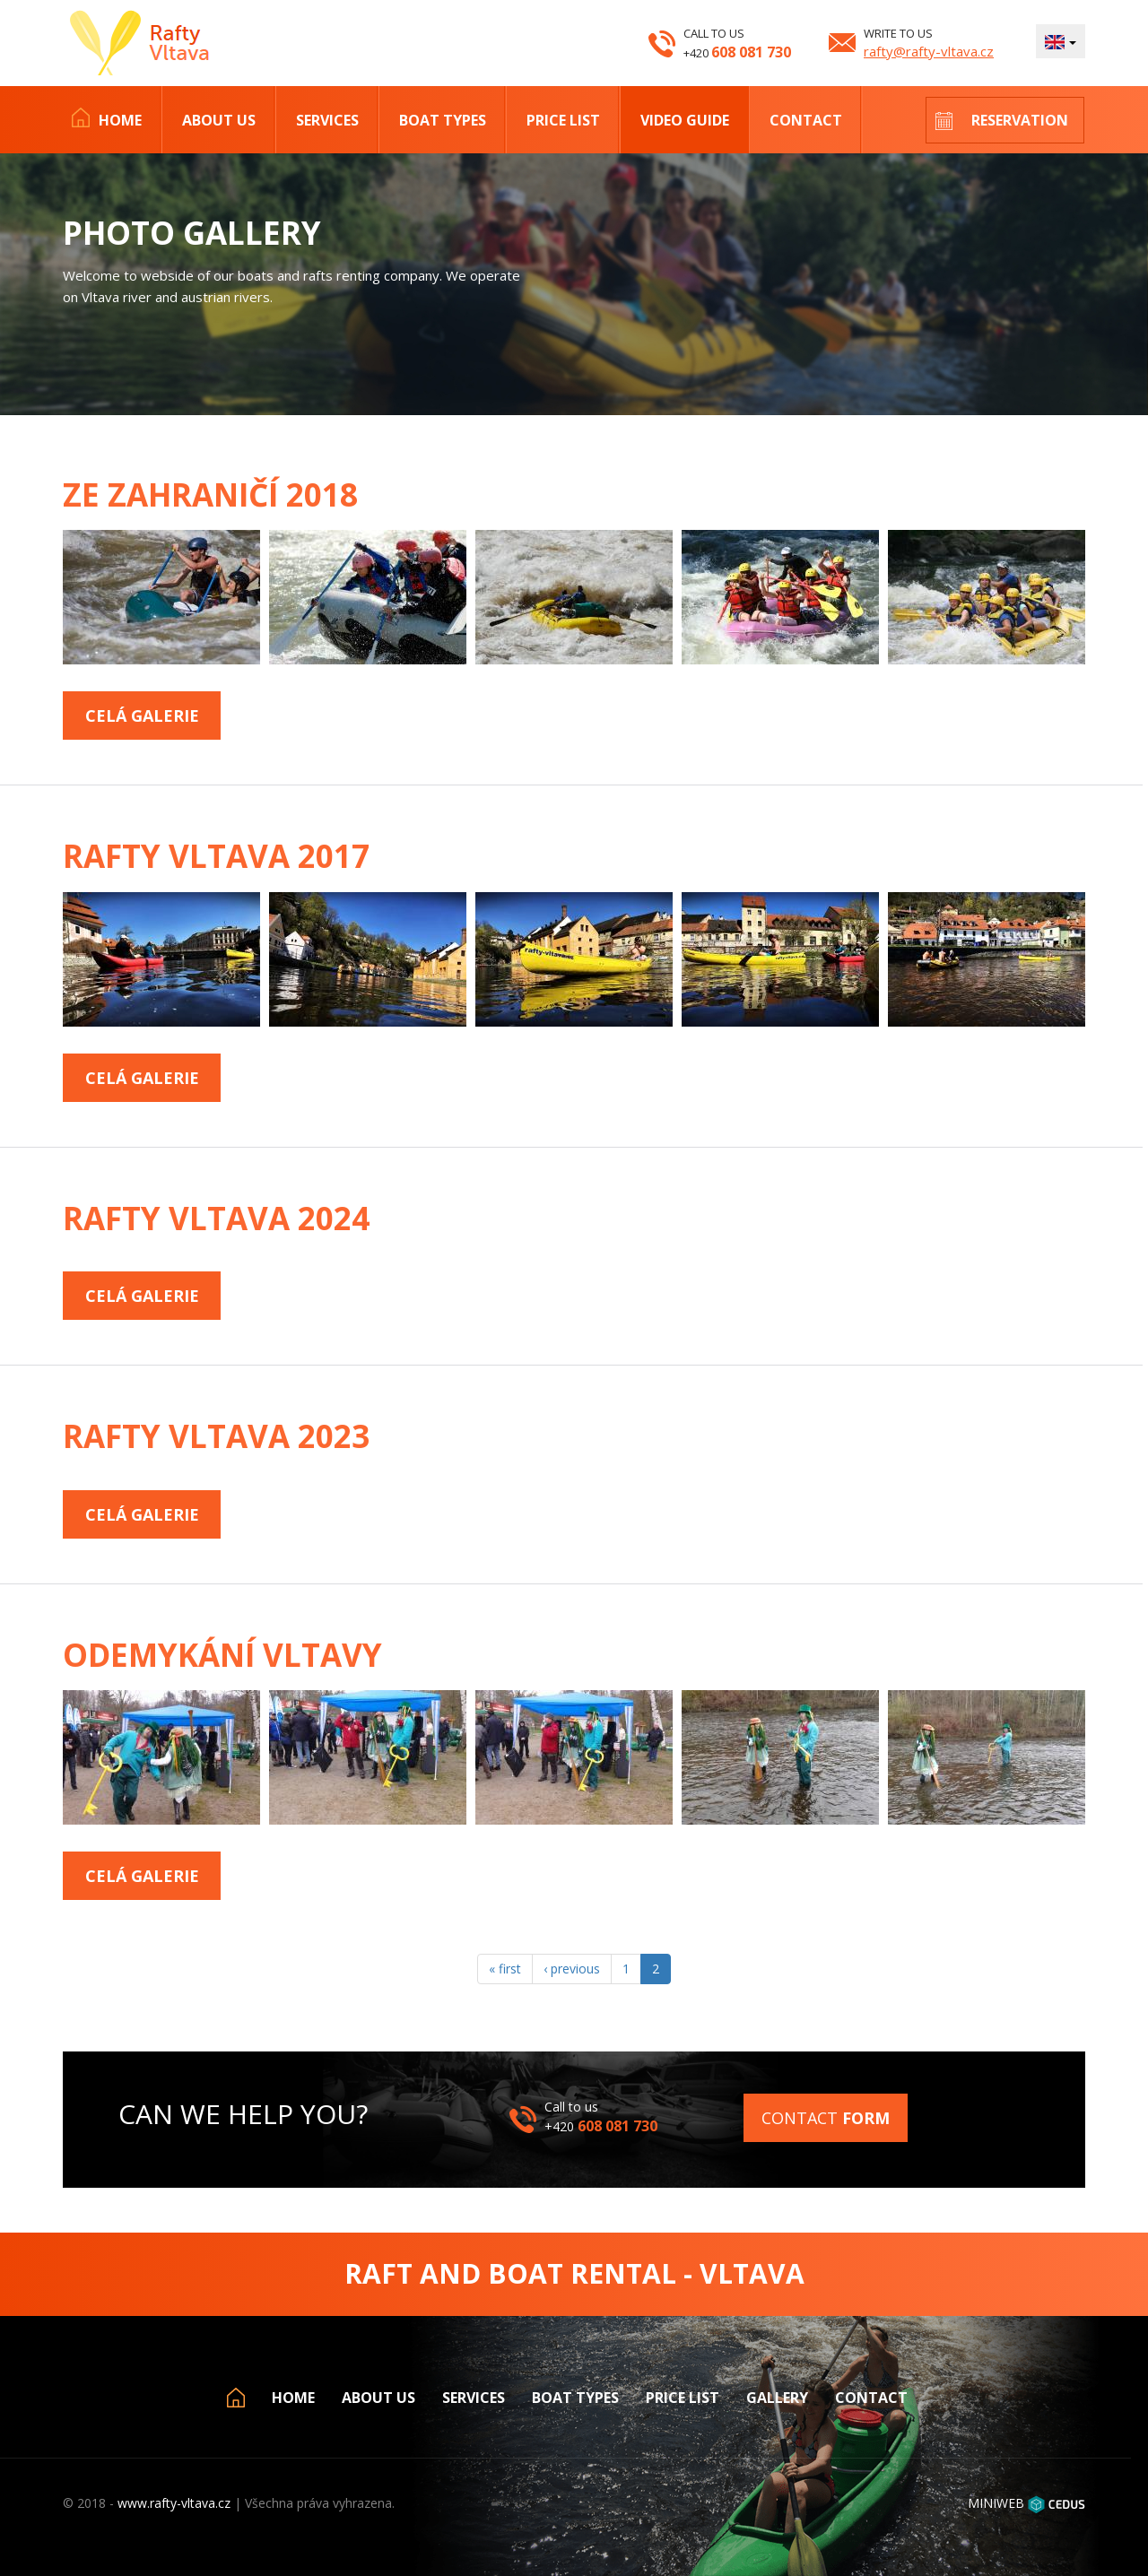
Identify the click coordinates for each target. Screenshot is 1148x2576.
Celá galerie (142, 715)
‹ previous (572, 1968)
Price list (563, 120)
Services (327, 120)
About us (219, 120)
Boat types (442, 120)
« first (505, 1968)
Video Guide (684, 120)
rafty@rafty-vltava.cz (929, 51)
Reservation (1019, 120)
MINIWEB (996, 2502)
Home (120, 120)
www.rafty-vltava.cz (173, 2502)
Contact (806, 120)
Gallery (777, 2397)
